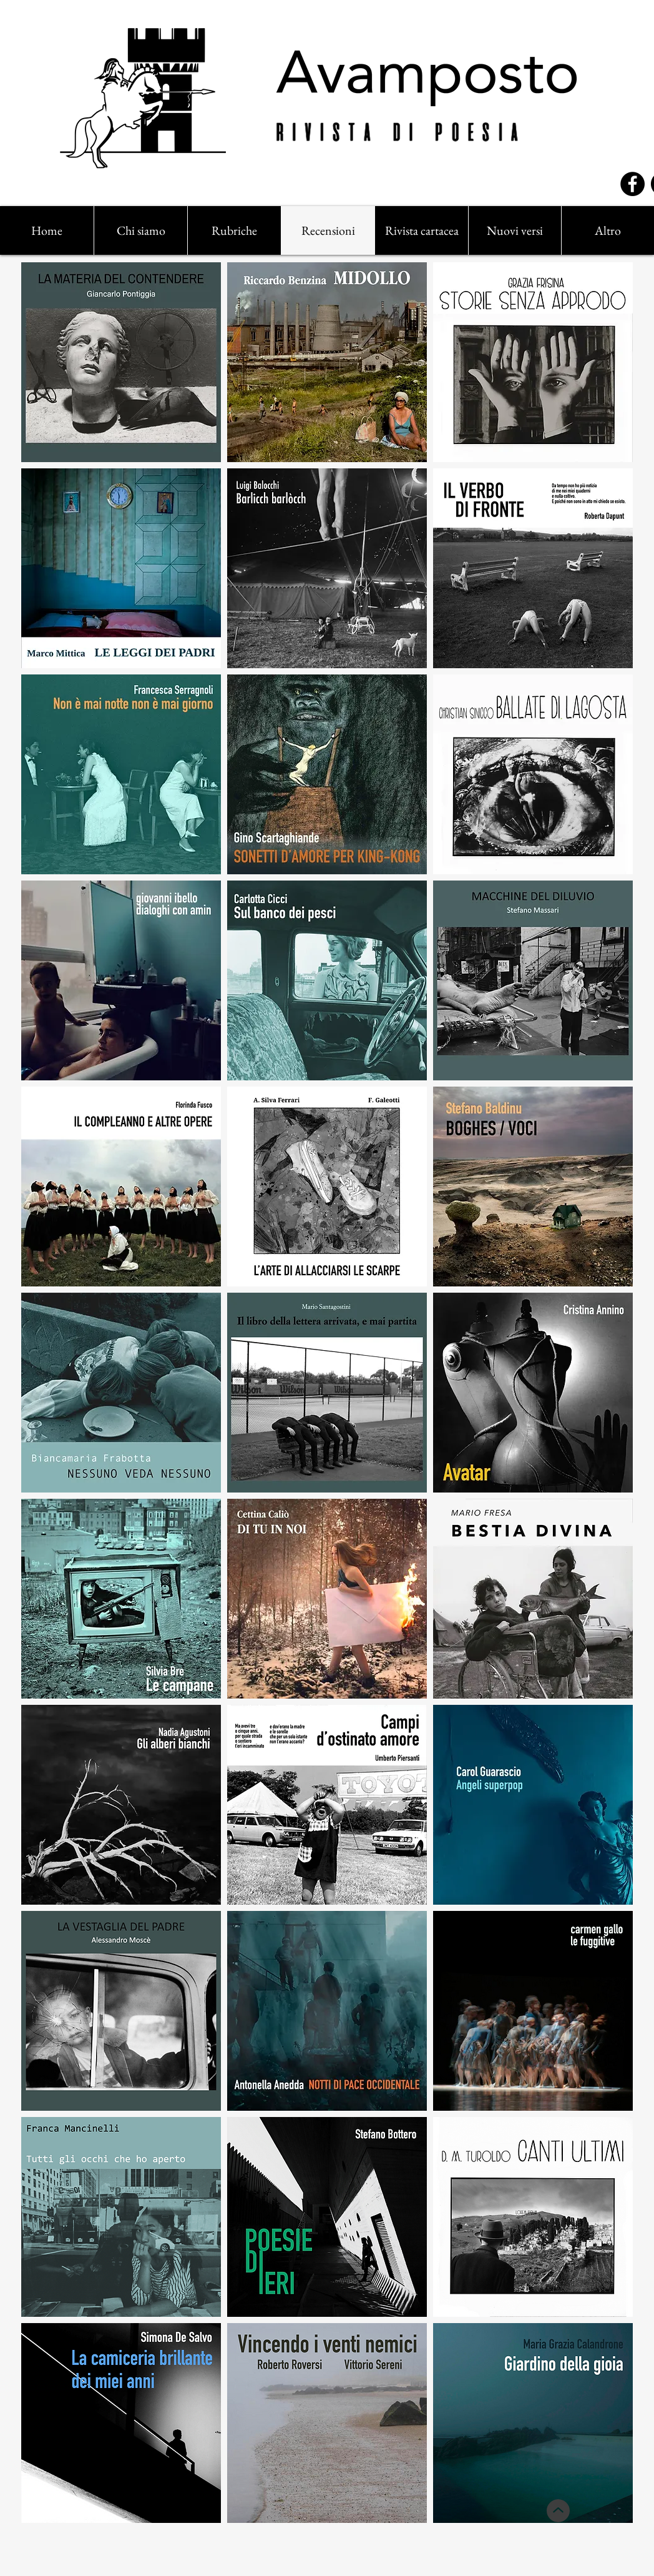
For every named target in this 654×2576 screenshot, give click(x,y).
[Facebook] (632, 184)
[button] (234, 230)
